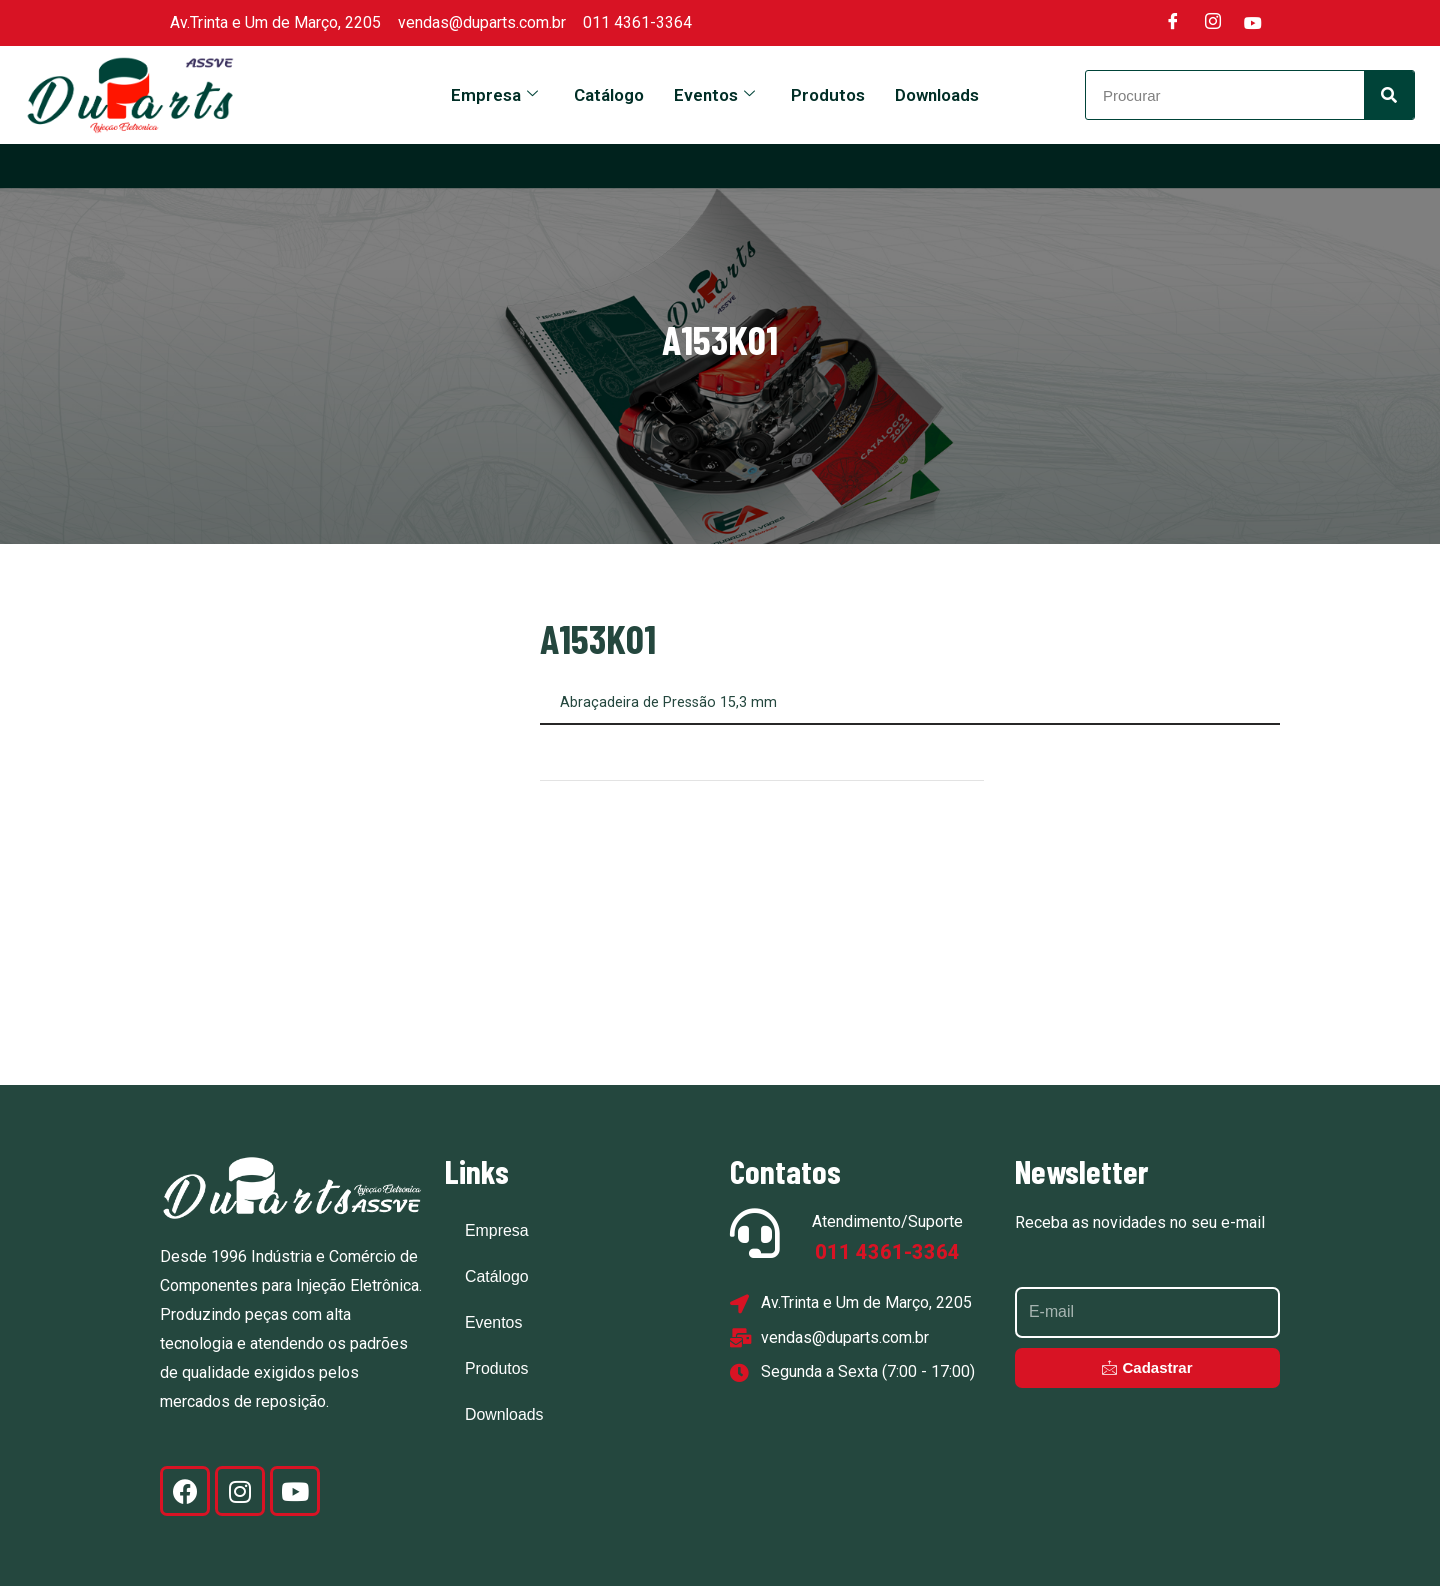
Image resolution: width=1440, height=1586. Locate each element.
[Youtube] (1253, 23)
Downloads (937, 95)
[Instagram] (1213, 23)
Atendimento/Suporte (887, 1221)
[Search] (1389, 95)
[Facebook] (1173, 23)
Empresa (494, 95)
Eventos (714, 95)
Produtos (828, 95)
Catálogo (609, 95)
